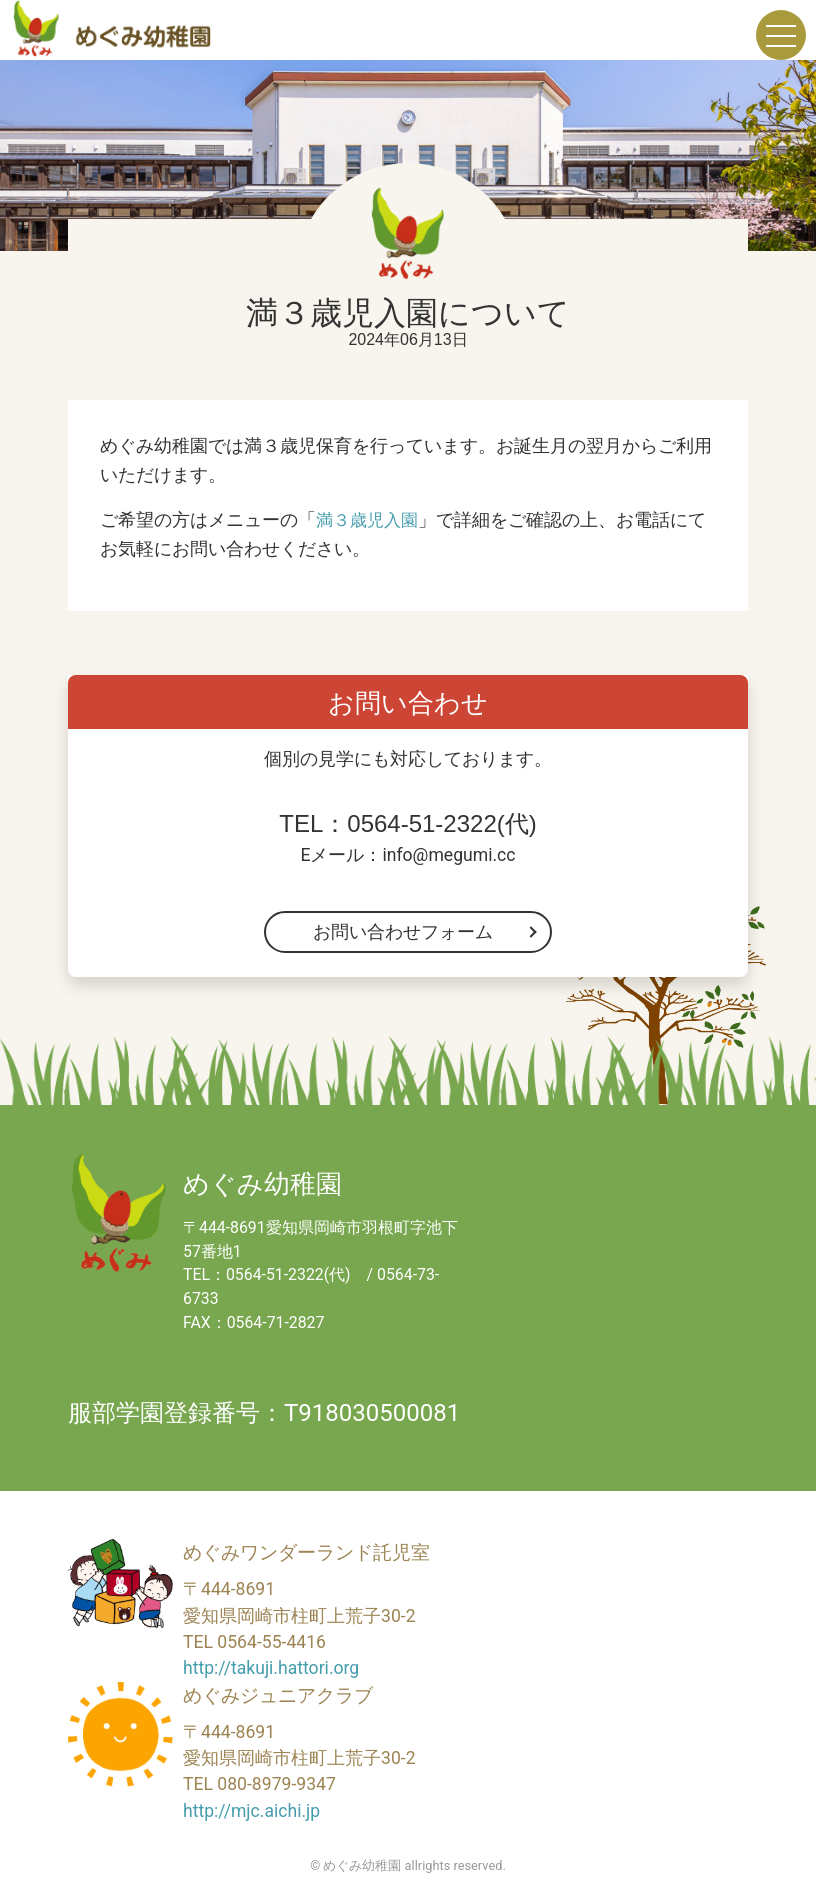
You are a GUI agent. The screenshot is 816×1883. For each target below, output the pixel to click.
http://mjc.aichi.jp (251, 1811)
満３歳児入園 (370, 520)
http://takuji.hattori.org (271, 1668)
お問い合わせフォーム (403, 932)
